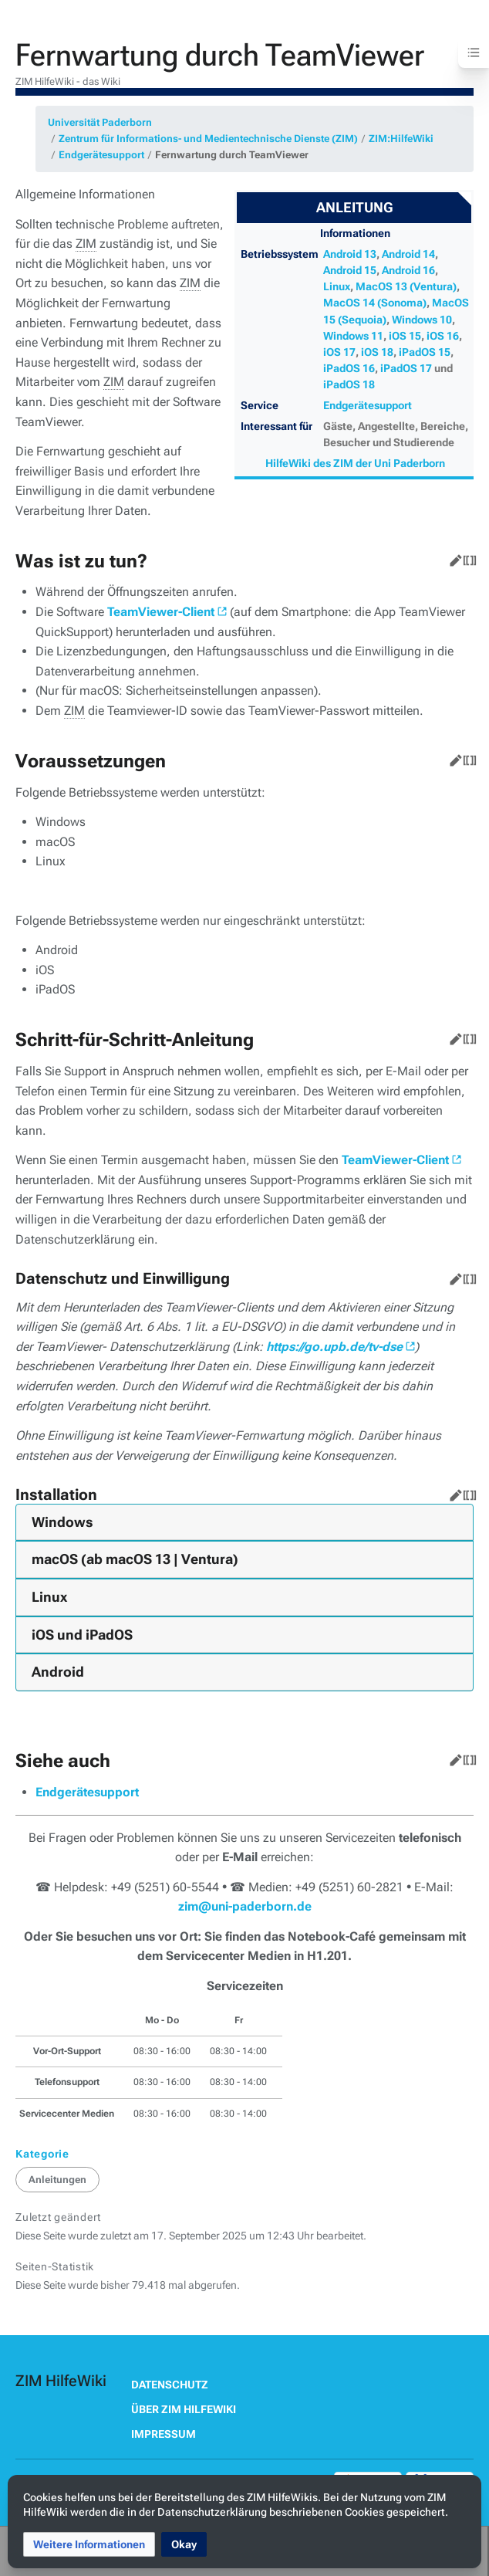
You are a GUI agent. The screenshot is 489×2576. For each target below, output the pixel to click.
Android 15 (349, 270)
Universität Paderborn (100, 122)
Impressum (163, 2434)
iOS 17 (339, 352)
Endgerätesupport (101, 155)
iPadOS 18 (349, 384)
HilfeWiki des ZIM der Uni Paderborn (355, 463)
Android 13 (349, 254)
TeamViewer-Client (160, 611)
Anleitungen (57, 2179)
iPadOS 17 (406, 368)
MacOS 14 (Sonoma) (375, 302)
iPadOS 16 (349, 368)
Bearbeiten (453, 557)
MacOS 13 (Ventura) (406, 286)
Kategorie (42, 2154)
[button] (89, 2544)
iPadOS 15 (424, 352)
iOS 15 (405, 336)
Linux (336, 286)
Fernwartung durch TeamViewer (232, 155)
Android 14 (408, 254)
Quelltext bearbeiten (467, 557)
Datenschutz (169, 2384)
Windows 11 (353, 336)
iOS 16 (443, 336)
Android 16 (408, 270)
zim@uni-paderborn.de (245, 1906)
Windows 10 (422, 319)
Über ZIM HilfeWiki (183, 2409)
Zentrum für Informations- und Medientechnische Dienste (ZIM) (208, 138)
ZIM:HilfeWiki (401, 138)
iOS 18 (377, 352)
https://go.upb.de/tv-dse (334, 1346)
